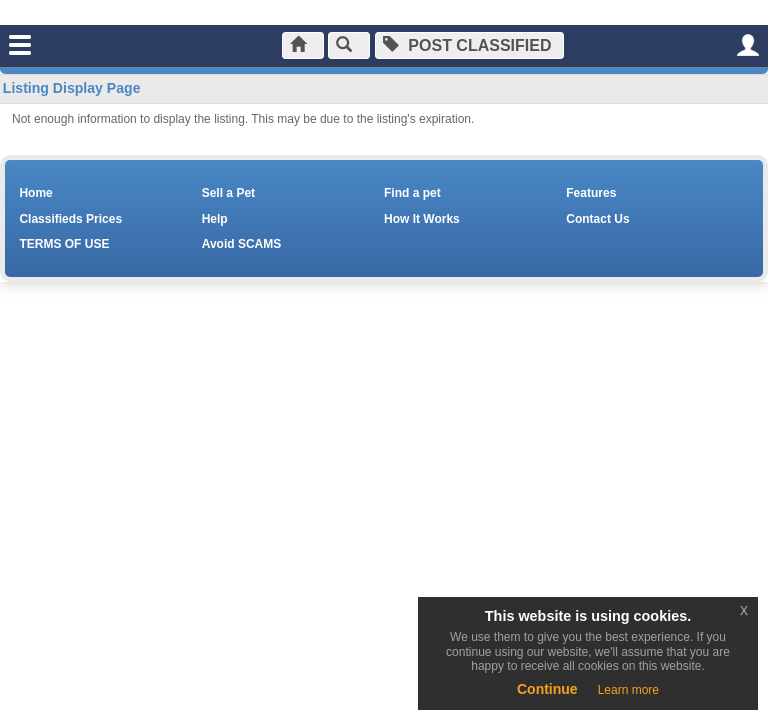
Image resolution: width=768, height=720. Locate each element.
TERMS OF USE (64, 244)
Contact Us (597, 219)
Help (215, 219)
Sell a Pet (228, 193)
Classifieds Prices (70, 219)
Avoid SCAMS (242, 244)
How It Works (422, 219)
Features (591, 193)
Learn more (628, 690)
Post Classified (467, 45)
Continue (547, 689)
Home (35, 193)
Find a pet (412, 193)
